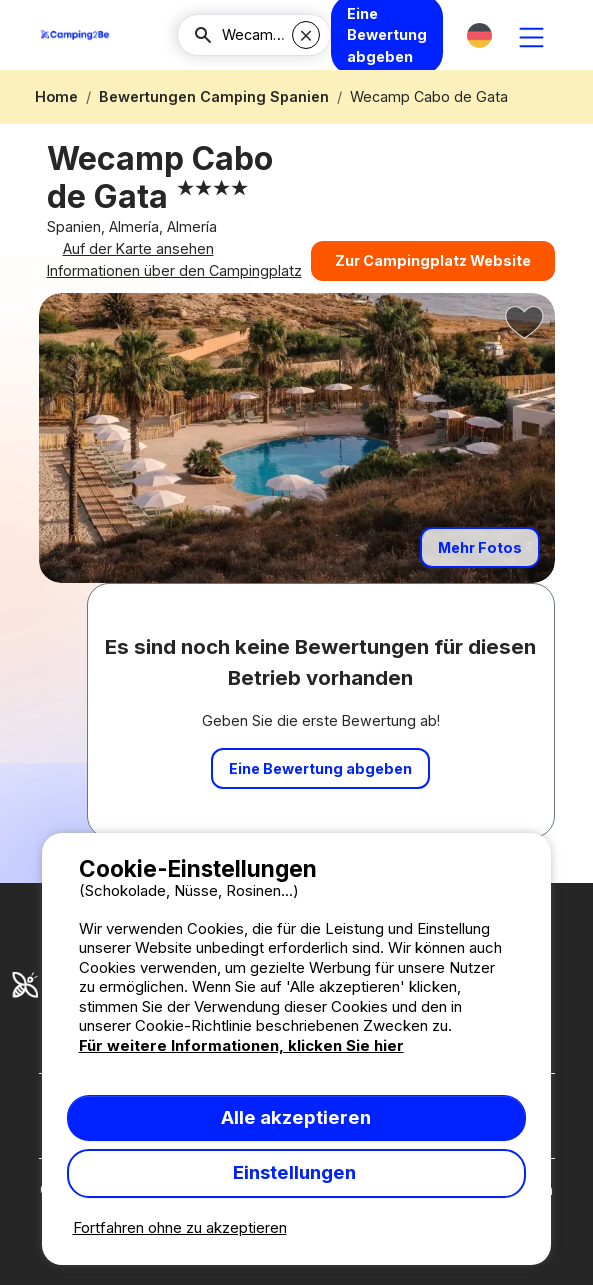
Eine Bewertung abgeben (320, 788)
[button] (479, 35)
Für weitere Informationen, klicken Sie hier (241, 1045)
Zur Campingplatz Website (433, 268)
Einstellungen (296, 1172)
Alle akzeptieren (296, 1117)
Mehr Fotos (480, 567)
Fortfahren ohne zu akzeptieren (180, 1227)
